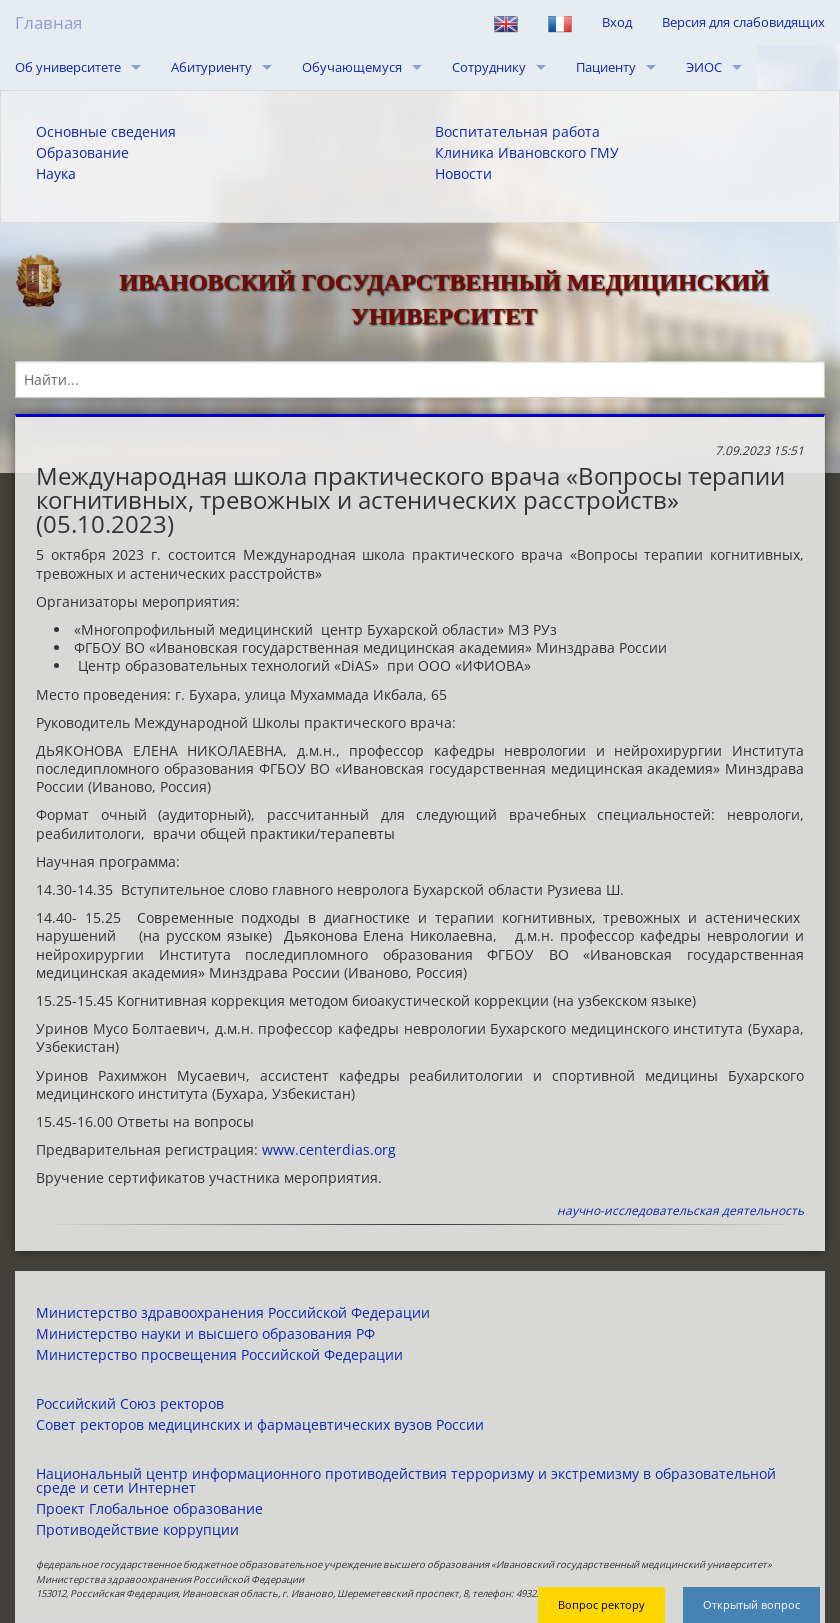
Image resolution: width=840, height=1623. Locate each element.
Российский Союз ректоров (130, 1404)
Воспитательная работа (517, 132)
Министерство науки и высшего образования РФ (205, 1334)
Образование (82, 153)
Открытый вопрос (751, 1604)
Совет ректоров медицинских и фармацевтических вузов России (260, 1425)
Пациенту (606, 67)
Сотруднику (489, 67)
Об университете (68, 67)
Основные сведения (106, 132)
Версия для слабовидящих (743, 22)
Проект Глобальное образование (149, 1509)
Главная (48, 22)
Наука (56, 174)
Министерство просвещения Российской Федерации (219, 1355)
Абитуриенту (211, 67)
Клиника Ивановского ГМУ (527, 153)
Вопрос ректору (601, 1604)
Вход (617, 22)
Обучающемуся (352, 67)
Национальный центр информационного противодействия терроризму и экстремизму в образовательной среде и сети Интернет (406, 1481)
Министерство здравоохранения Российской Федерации (233, 1313)
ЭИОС (704, 67)
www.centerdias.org (329, 1149)
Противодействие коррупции (137, 1530)
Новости (463, 174)
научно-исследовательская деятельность (680, 1210)
